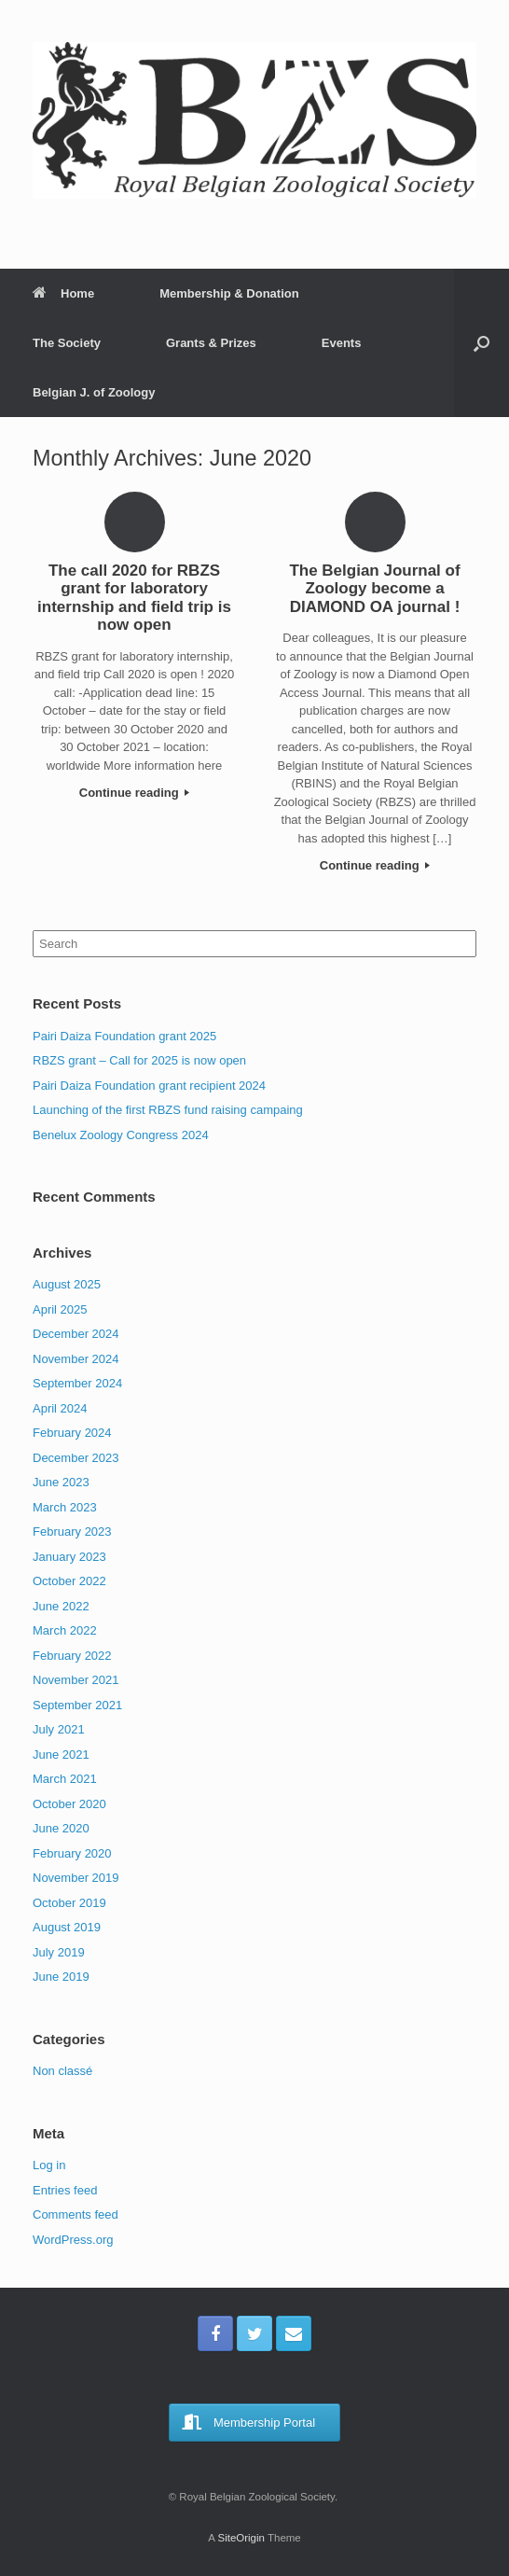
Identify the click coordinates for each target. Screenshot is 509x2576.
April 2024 (60, 1408)
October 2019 (69, 1903)
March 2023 (65, 1507)
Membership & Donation (229, 293)
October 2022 (69, 1581)
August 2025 (67, 1284)
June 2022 (61, 1606)
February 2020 (72, 1853)
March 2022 (65, 1630)
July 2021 (59, 1729)
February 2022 (72, 1656)
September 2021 (77, 1705)
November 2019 (76, 1878)
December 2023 (76, 1458)
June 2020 (61, 1828)
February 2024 (72, 1433)
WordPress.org (73, 2240)
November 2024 (76, 1359)
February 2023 (72, 1532)
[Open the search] (481, 343)
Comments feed (75, 2214)
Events (342, 343)
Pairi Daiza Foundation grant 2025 (124, 1036)
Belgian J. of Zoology (94, 392)
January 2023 (69, 1557)
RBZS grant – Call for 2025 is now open (139, 1060)
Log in (49, 2165)
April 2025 (60, 1309)
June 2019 (61, 1977)
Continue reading (134, 793)
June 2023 (61, 1482)
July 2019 (59, 1952)
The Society (67, 343)
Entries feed (65, 2190)
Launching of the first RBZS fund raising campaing (168, 1110)
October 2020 (69, 1804)
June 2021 (61, 1754)
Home (63, 293)
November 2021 (76, 1680)
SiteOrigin (241, 2537)
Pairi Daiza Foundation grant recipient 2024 (149, 1086)
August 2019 (67, 1927)
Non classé (62, 2071)
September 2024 (77, 1383)
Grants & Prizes (211, 343)
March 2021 (65, 1779)
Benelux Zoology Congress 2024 (121, 1135)
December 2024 (76, 1334)
